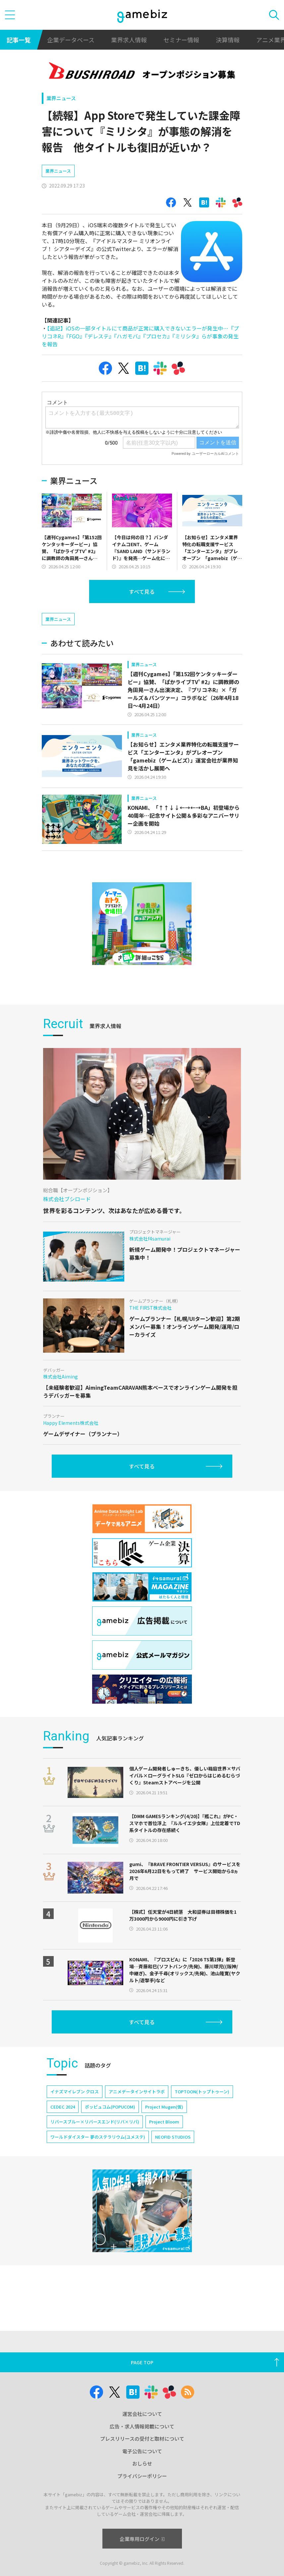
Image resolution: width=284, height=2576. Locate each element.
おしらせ (142, 2463)
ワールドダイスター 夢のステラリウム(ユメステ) (97, 2156)
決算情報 (228, 39)
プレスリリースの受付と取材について (142, 2438)
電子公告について (142, 2451)
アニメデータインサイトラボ (137, 2111)
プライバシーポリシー (142, 2475)
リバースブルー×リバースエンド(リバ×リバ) (94, 2141)
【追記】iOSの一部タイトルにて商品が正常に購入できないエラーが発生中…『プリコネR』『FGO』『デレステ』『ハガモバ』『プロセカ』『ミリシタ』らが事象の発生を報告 (140, 336)
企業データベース (70, 39)
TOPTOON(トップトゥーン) (202, 2111)
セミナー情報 (181, 39)
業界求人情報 (129, 39)
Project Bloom (164, 2141)
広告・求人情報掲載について (142, 2426)
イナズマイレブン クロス (74, 2111)
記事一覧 (18, 39)
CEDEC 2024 (62, 2126)
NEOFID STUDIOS (173, 2156)
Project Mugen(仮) (164, 2126)
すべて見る (142, 591)
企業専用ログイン (142, 2538)
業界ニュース (61, 98)
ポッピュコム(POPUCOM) (110, 2126)
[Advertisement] (91, 621)
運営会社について (142, 2413)
